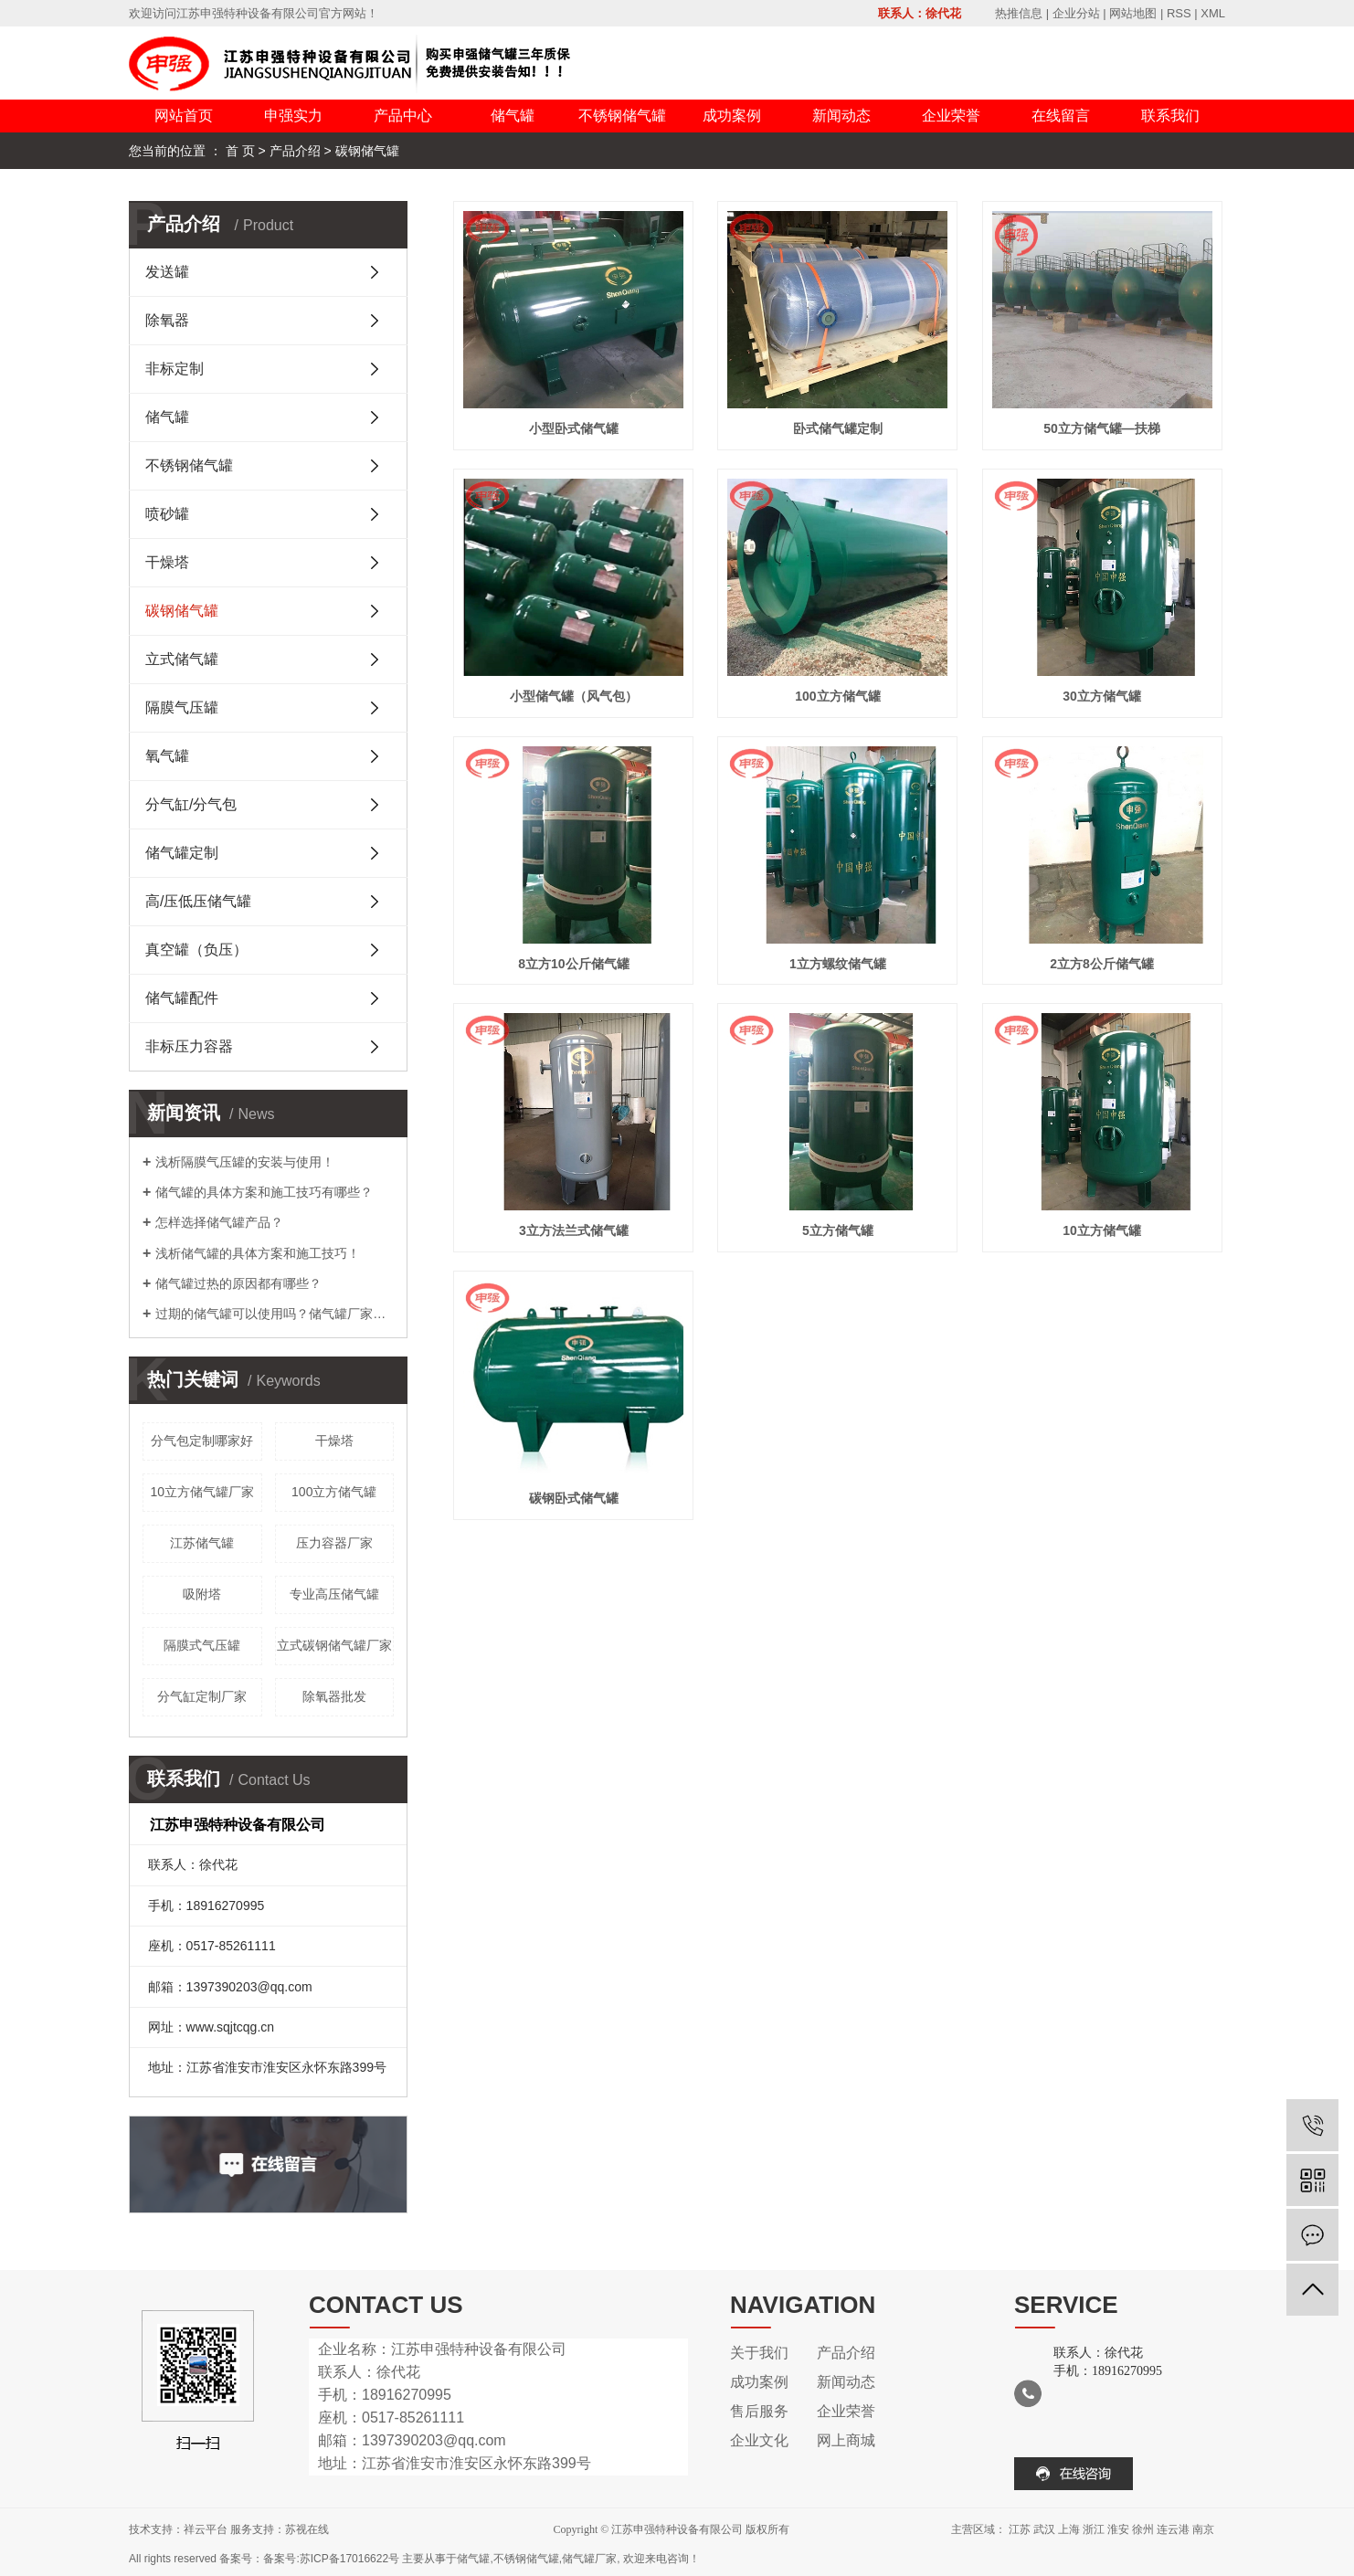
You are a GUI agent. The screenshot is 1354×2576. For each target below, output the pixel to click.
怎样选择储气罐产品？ (219, 1222)
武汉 (1044, 2529)
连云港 (1173, 2529)
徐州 (1143, 2529)
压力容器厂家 (334, 1543)
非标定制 (174, 368)
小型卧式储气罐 (574, 428)
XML (1213, 13)
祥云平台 (205, 2529)
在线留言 (1060, 115)
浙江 (1094, 2529)
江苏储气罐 (202, 1543)
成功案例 (732, 115)
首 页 (240, 150)
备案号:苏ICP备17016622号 (331, 2558)
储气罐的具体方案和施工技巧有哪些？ (264, 1192)
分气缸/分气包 (191, 804)
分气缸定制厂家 (202, 1696)
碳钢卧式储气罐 (574, 1498)
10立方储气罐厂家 (202, 1491)
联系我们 (1170, 115)
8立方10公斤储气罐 (573, 963)
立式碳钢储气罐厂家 (334, 1645)
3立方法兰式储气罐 (574, 1230)
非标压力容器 (189, 1046)
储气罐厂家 (589, 2558)
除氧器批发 (334, 1696)
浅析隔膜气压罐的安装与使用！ (244, 1162)
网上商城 (846, 2440)
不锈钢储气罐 (622, 115)
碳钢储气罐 (367, 150)
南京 (1203, 2529)
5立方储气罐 (837, 1230)
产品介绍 (295, 150)
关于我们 (759, 2352)
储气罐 (512, 115)
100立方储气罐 (333, 1491)
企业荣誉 (951, 115)
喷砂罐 (167, 514)
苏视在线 (307, 2529)
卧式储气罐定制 (838, 428)
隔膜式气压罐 (202, 1645)
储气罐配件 (181, 998)
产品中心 (403, 115)
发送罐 (167, 272)
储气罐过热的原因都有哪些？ (238, 1283)
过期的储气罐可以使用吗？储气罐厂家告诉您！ (274, 1313)
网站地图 (1133, 13)
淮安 (1118, 2529)
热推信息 (1018, 13)
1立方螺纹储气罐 (837, 963)
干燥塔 (167, 562)
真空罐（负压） (196, 949)
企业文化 (759, 2440)
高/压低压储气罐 (198, 901)
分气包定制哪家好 (202, 1440)
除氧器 (167, 320)
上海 (1069, 2529)
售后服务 (759, 2411)
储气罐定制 (181, 852)
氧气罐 (167, 756)
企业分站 (1076, 13)
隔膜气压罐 (181, 707)
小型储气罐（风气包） (574, 696)
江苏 (1020, 2529)
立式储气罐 (181, 659)
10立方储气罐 (1102, 1230)
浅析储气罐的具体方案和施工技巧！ (257, 1253)
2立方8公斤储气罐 (1102, 963)
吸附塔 (202, 1594)
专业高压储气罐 (334, 1594)
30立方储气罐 (1102, 696)
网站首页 (183, 115)
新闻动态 (841, 115)
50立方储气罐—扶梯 (1101, 428)
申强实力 (293, 115)
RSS (1179, 13)
